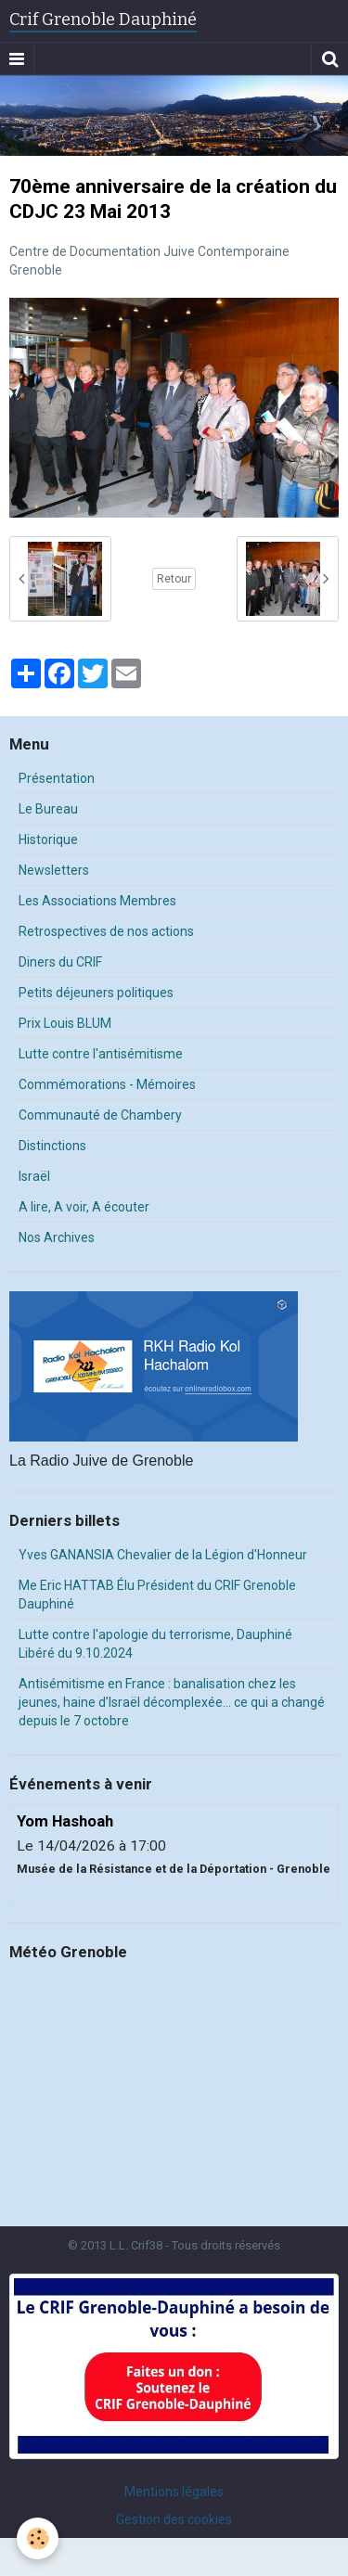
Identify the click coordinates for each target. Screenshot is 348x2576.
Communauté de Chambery (100, 1115)
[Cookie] (37, 2538)
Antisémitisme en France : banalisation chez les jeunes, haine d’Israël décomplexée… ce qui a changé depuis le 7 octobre (172, 1702)
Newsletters (54, 870)
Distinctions (52, 1145)
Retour (174, 578)
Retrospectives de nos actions (106, 931)
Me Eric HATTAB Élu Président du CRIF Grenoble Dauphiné (157, 1594)
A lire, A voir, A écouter (84, 1206)
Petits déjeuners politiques (96, 992)
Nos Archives (57, 1237)
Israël (34, 1176)
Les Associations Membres (97, 900)
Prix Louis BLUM (65, 1023)
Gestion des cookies (174, 2519)
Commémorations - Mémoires (107, 1084)
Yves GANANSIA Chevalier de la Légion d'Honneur (163, 1554)
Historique (48, 839)
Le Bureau (48, 808)
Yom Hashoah (65, 1821)
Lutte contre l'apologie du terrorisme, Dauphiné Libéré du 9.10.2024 (155, 1643)
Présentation (57, 778)
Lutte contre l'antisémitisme (101, 1053)
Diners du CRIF (60, 962)
